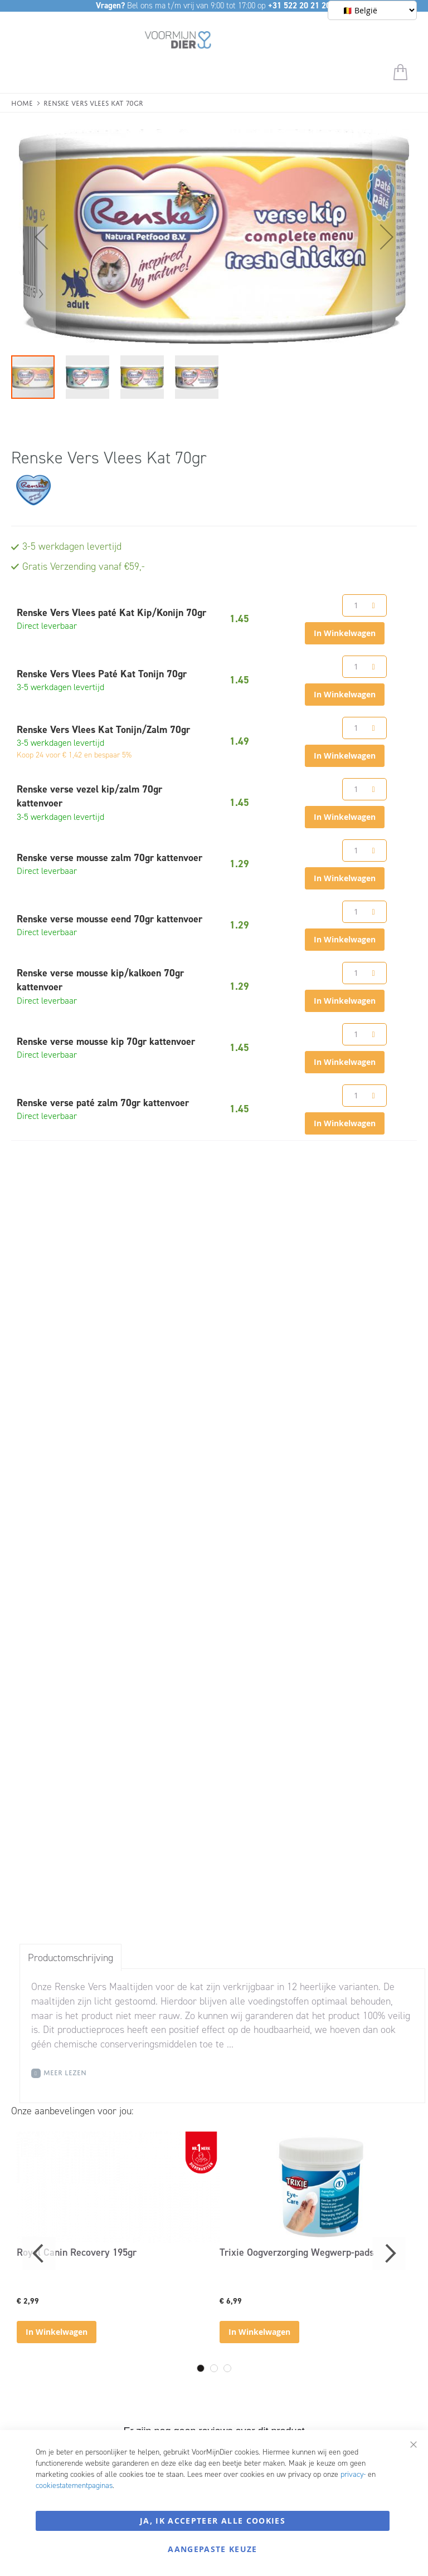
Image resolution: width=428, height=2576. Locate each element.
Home (22, 102)
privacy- (353, 2474)
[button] (33, 236)
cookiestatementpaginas (74, 2485)
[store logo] (178, 41)
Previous (39, 2253)
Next (389, 2253)
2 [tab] (214, 2368)
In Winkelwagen (56, 2331)
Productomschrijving (70, 1957)
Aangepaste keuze (212, 2549)
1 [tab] (201, 2368)
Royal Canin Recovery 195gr (77, 2252)
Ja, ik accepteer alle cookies (212, 2520)
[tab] (70, 1957)
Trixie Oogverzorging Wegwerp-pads (297, 2252)
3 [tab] (227, 2368)
